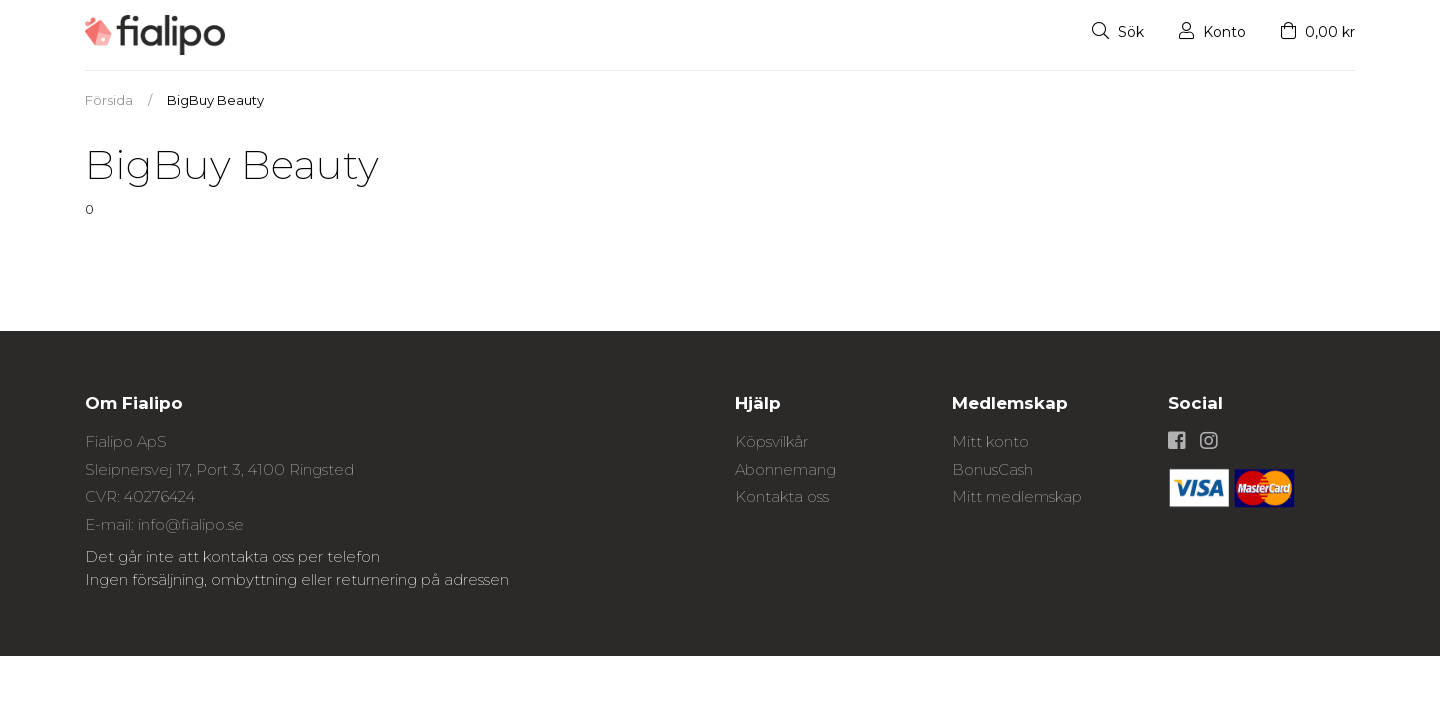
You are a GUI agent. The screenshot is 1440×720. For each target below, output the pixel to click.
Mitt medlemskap (1017, 496)
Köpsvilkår (771, 441)
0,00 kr (1318, 32)
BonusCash (992, 469)
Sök (1118, 32)
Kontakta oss (782, 496)
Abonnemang (785, 469)
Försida (109, 100)
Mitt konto (990, 441)
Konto (1212, 32)
